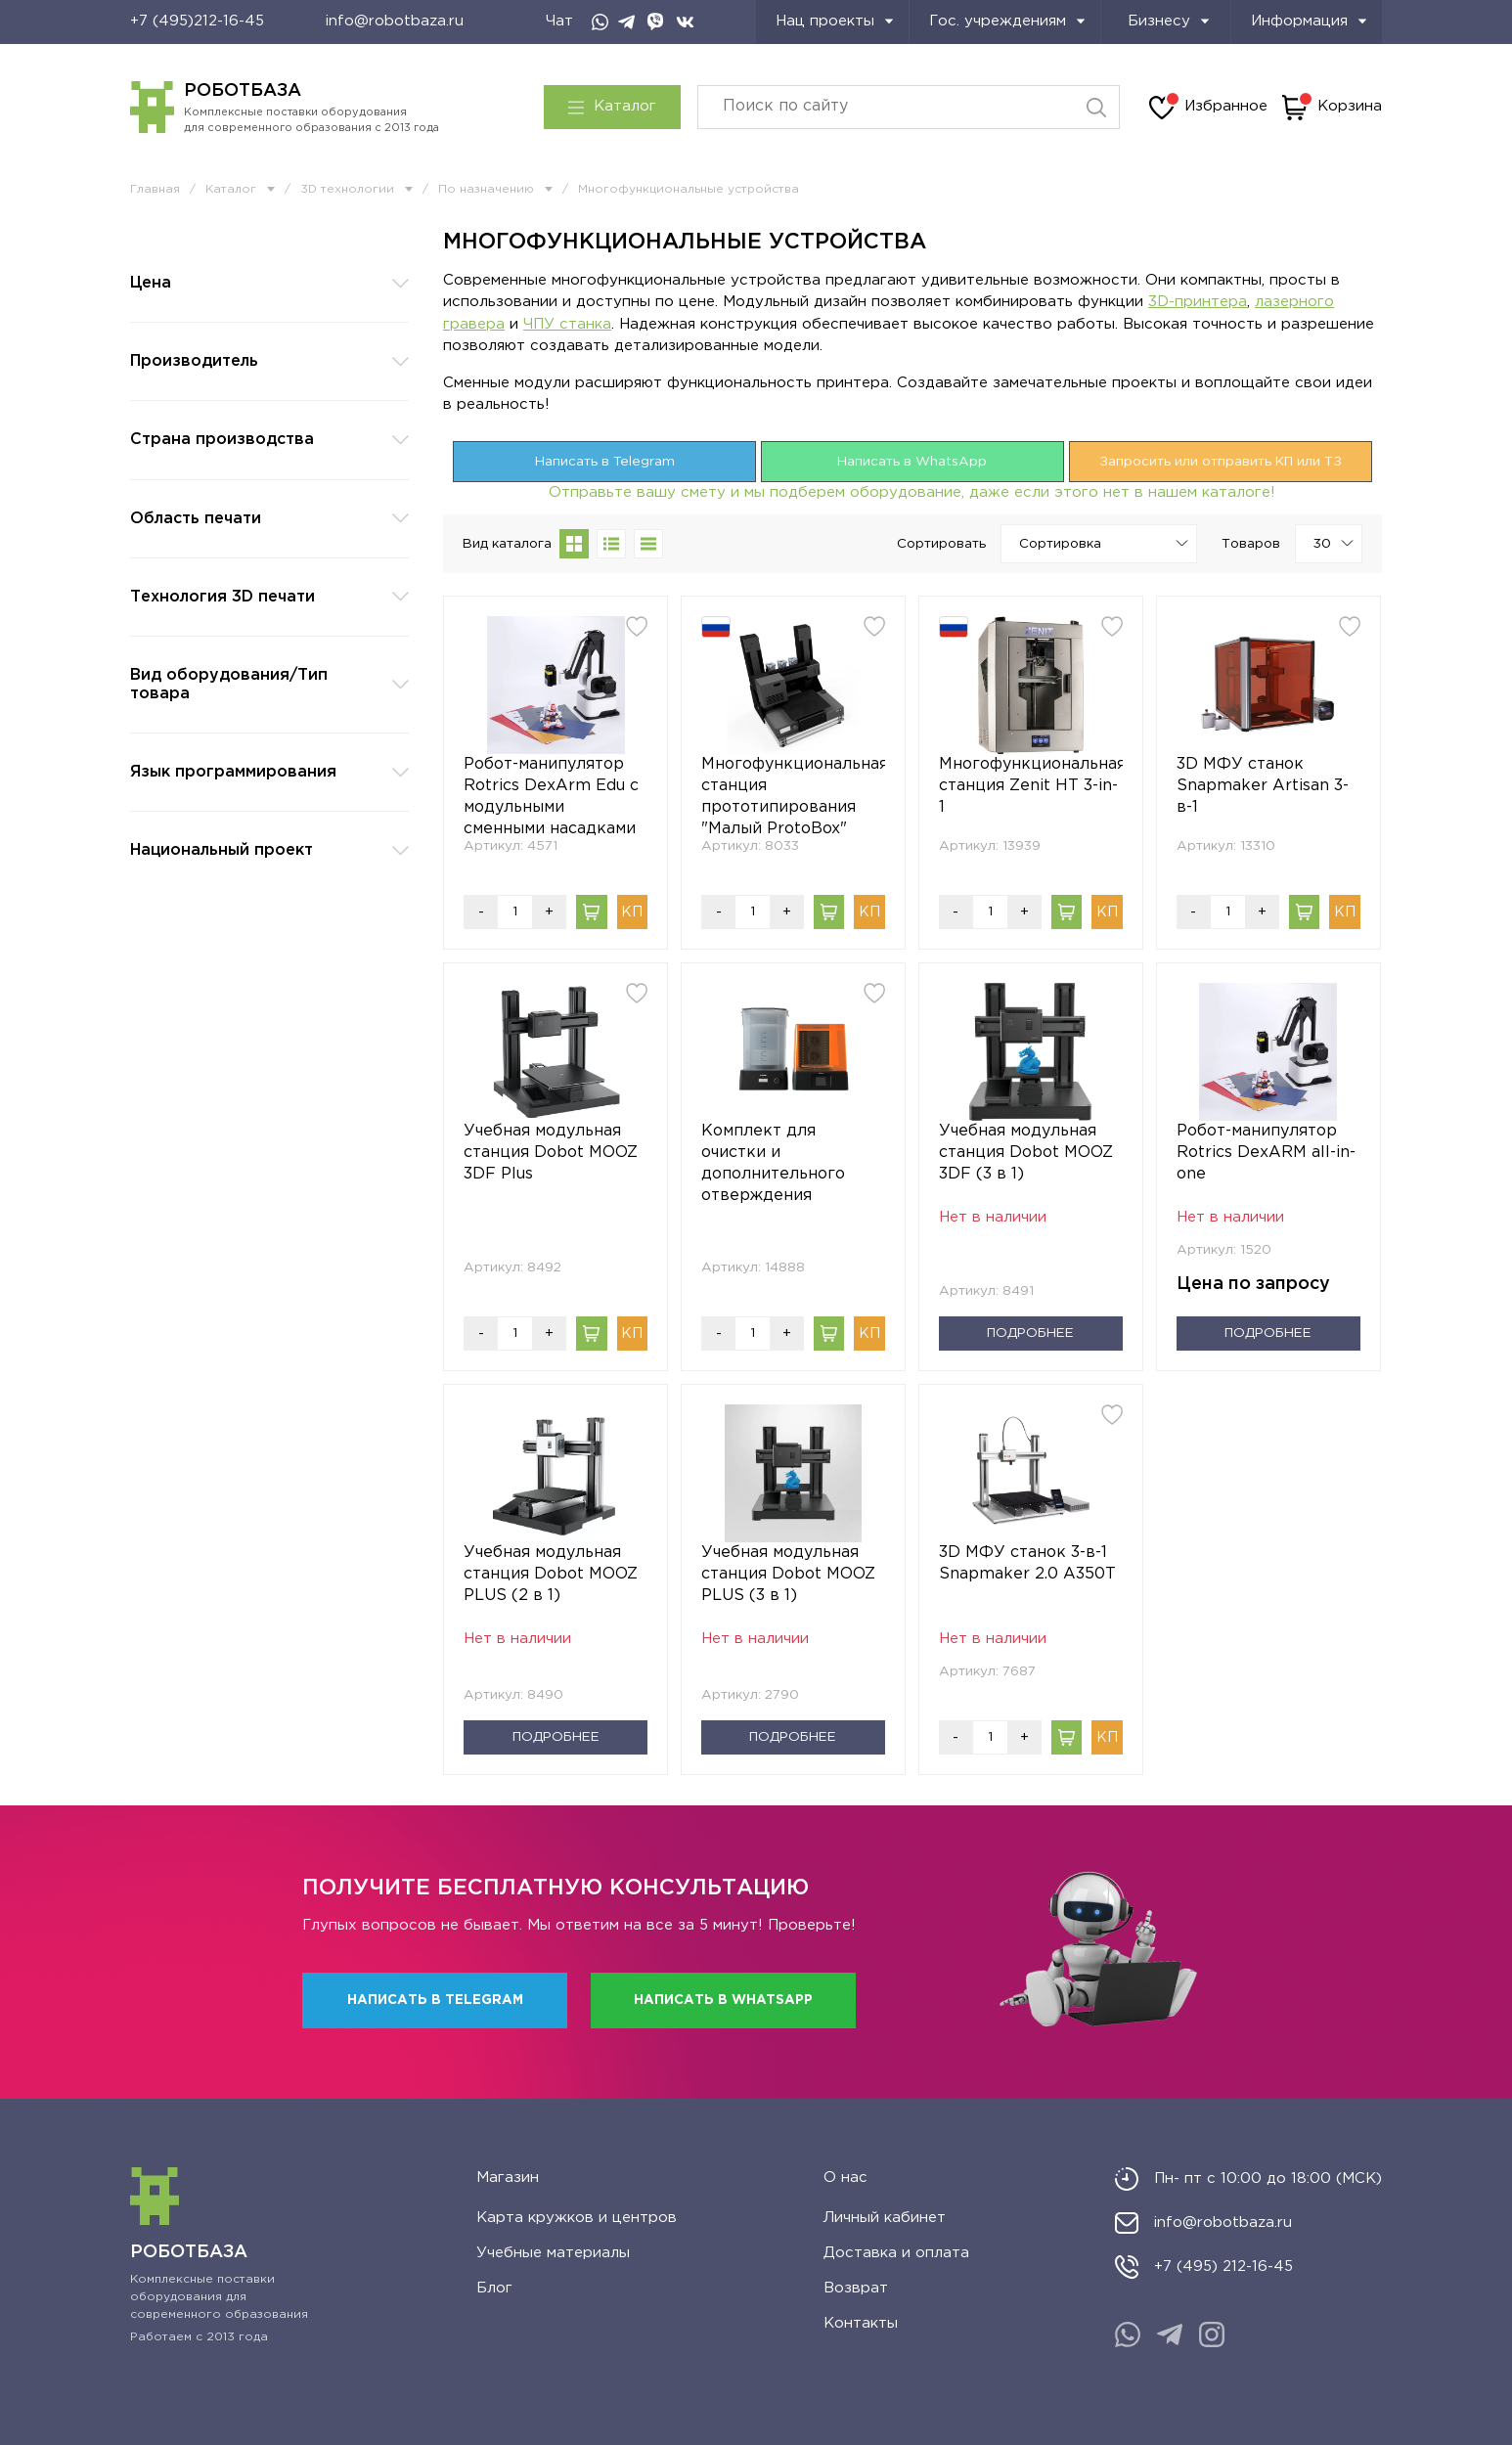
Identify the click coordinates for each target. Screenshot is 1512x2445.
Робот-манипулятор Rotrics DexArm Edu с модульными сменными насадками (551, 796)
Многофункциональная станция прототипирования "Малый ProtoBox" (793, 796)
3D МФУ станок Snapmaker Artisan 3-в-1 (1263, 786)
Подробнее (1030, 1333)
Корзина (1332, 107)
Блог (494, 2288)
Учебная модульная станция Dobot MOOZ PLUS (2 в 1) (551, 1574)
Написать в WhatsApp (912, 461)
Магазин (507, 2177)
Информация (1309, 21)
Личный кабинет (884, 2217)
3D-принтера (1197, 301)
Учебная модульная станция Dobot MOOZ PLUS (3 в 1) (788, 1574)
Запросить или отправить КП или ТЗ (1220, 461)
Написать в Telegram (605, 461)
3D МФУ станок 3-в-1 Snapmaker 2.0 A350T (1027, 1563)
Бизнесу (1169, 21)
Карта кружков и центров (576, 2217)
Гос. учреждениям (1007, 21)
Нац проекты (835, 21)
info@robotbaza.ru (395, 21)
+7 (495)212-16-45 (197, 21)
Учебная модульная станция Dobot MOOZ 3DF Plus (551, 1152)
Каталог (612, 106)
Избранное (1208, 107)
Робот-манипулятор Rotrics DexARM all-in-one (1266, 1152)
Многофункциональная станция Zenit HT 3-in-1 (1031, 786)
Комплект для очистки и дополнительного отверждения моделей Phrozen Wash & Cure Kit (773, 1165)
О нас (845, 2177)
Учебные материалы (553, 2252)
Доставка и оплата (896, 2252)
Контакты (860, 2323)
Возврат (855, 2288)
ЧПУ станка (567, 324)
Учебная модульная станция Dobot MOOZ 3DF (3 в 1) (1026, 1152)
